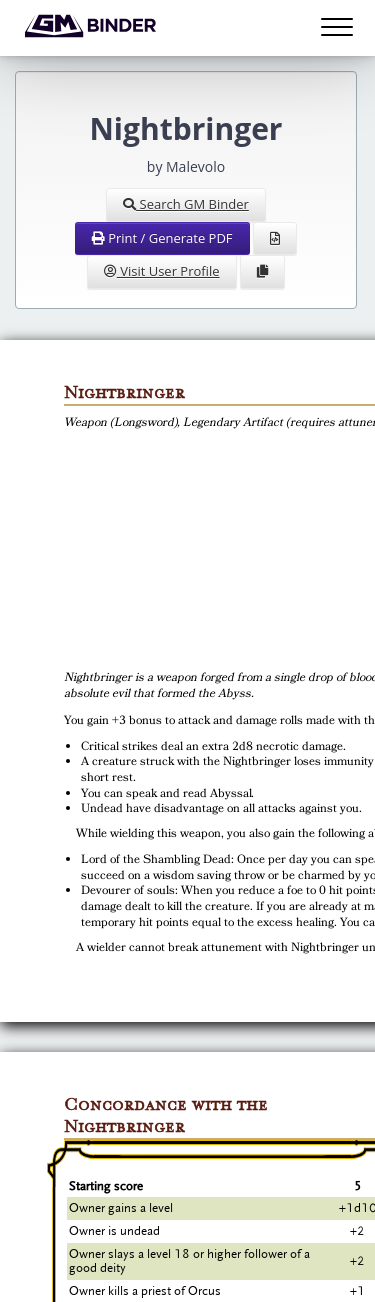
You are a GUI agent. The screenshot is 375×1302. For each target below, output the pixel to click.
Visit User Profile (162, 271)
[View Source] (275, 239)
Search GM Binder (186, 204)
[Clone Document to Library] (262, 272)
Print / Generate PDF (162, 238)
